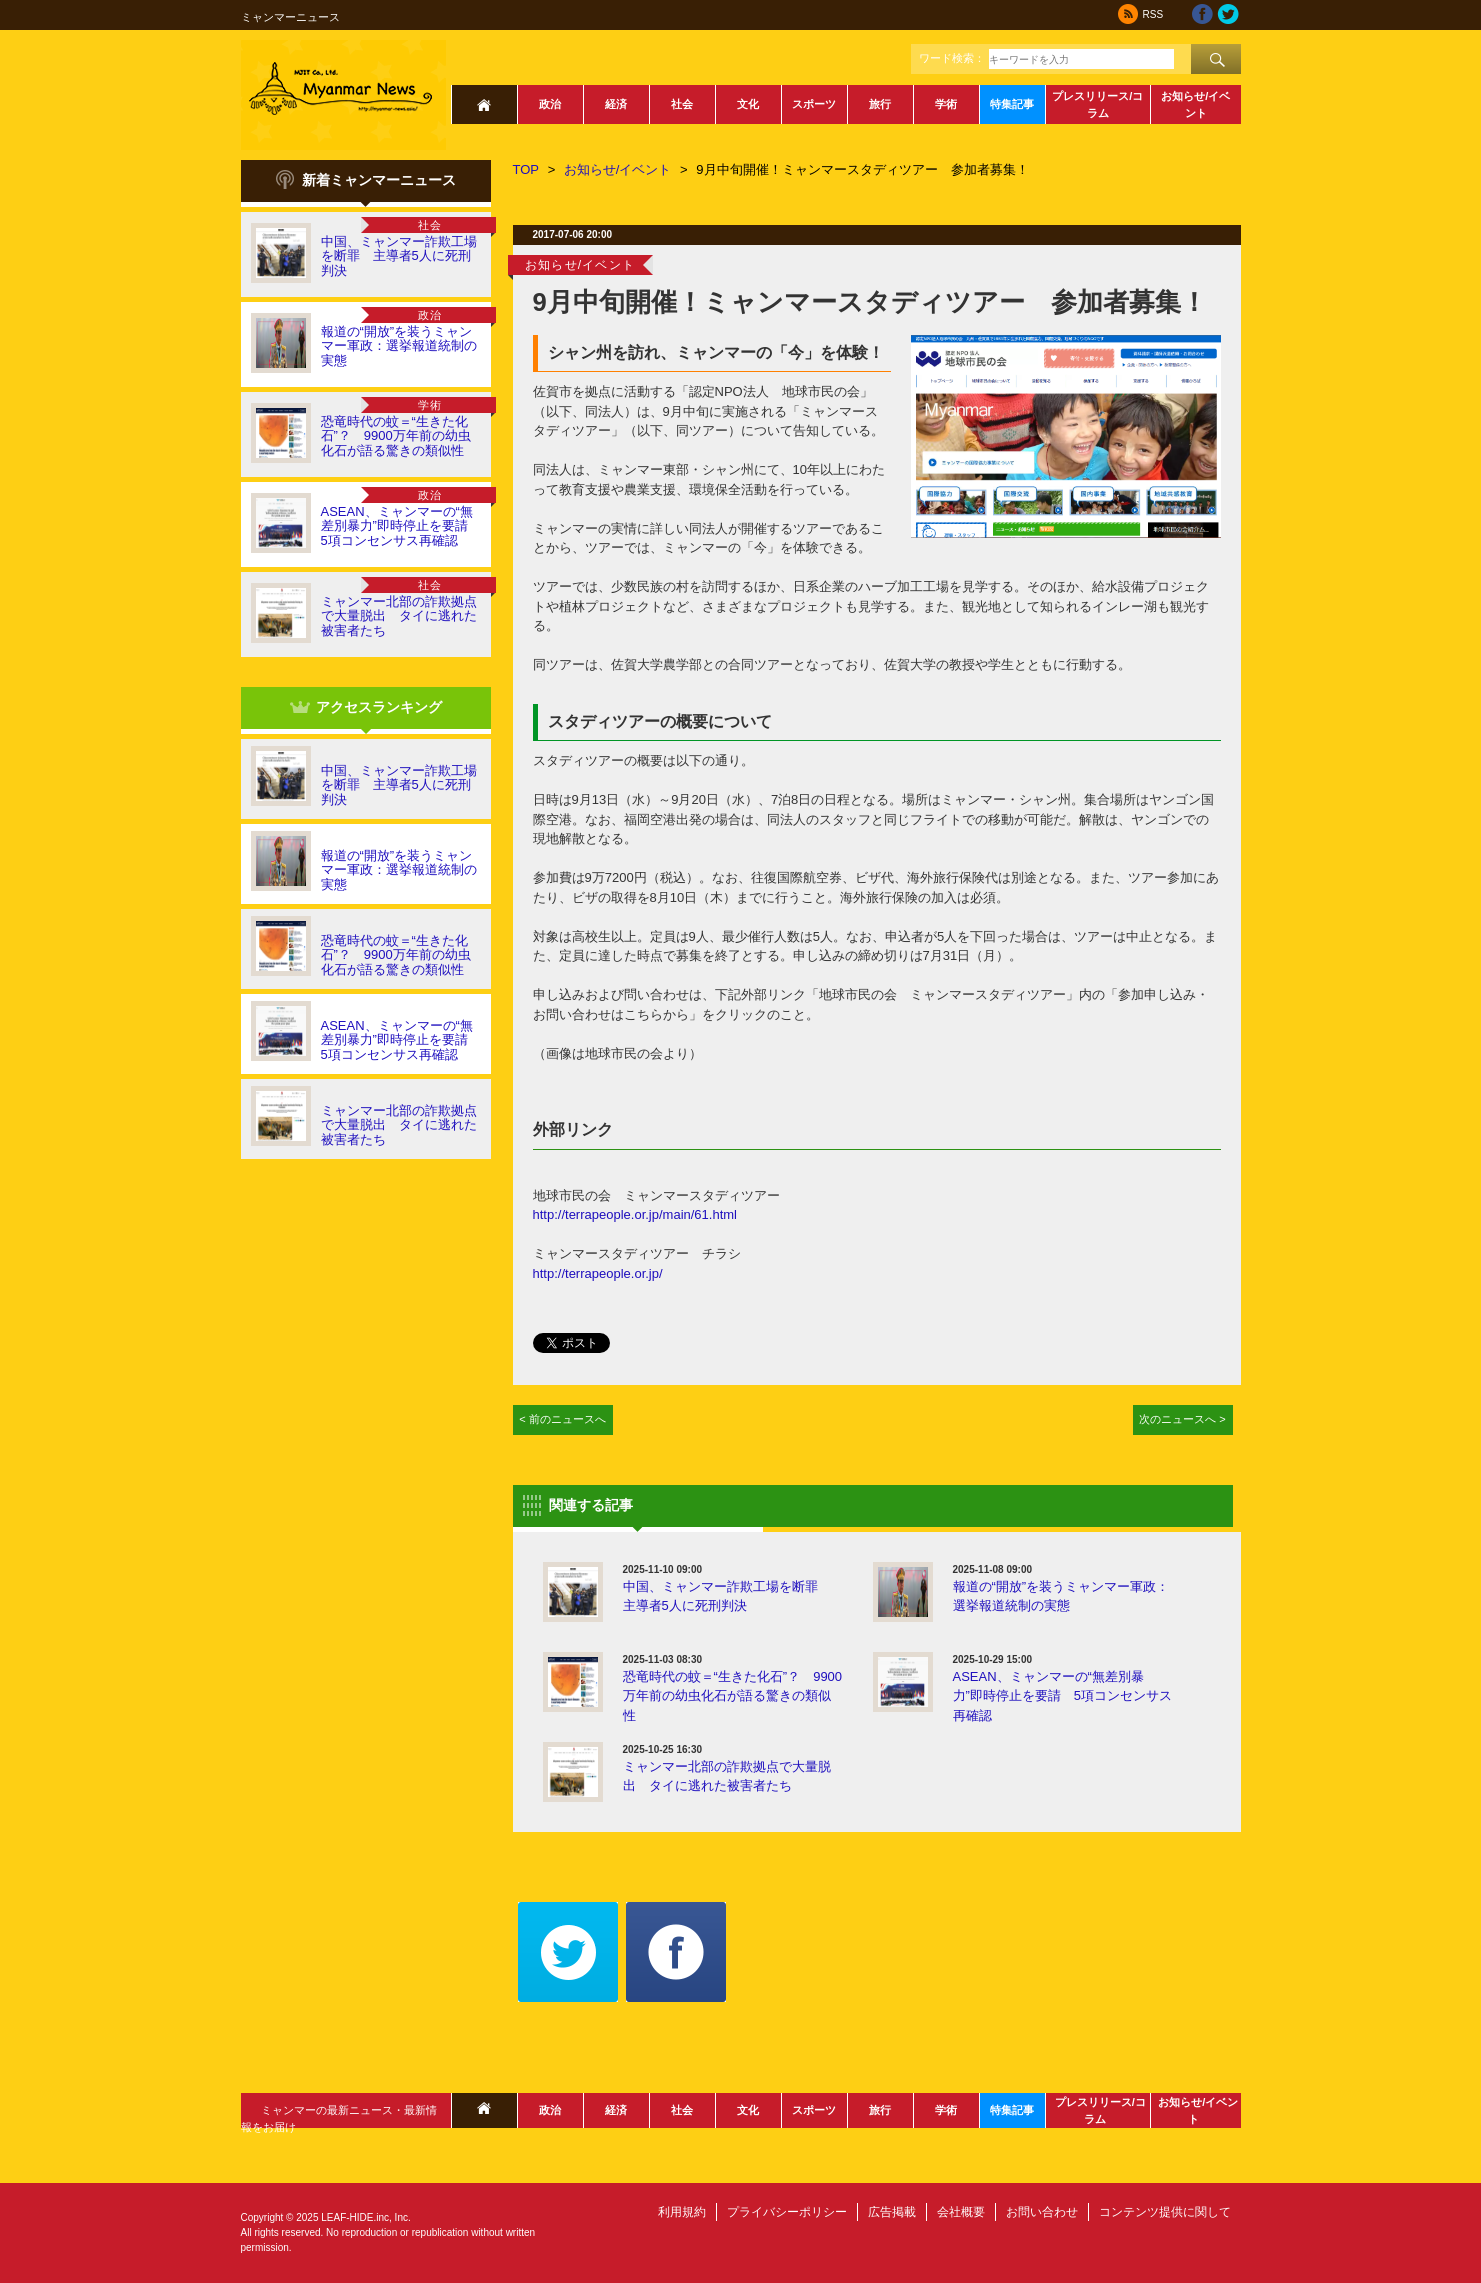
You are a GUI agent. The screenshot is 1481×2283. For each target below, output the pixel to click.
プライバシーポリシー (787, 2212)
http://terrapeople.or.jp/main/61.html (635, 1214)
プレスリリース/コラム (1097, 104)
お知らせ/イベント (1195, 104)
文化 (748, 104)
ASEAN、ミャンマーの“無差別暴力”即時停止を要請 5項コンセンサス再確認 (401, 526)
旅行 (880, 104)
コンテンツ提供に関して (1165, 2212)
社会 (682, 104)
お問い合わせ (1042, 2212)
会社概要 (961, 2212)
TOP (526, 169)
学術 (946, 104)
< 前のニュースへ (562, 1419)
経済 (616, 104)
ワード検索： (952, 58)
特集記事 (1012, 104)
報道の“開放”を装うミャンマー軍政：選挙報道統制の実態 (399, 346)
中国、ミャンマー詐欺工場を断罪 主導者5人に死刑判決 (399, 256)
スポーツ (814, 104)
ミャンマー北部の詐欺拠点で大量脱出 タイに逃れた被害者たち (399, 616)
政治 (550, 104)
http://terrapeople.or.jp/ (598, 1273)
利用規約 (682, 2212)
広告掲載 (892, 2212)
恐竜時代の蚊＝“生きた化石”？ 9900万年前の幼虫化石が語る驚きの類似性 (396, 436)
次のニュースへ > (1182, 1419)
